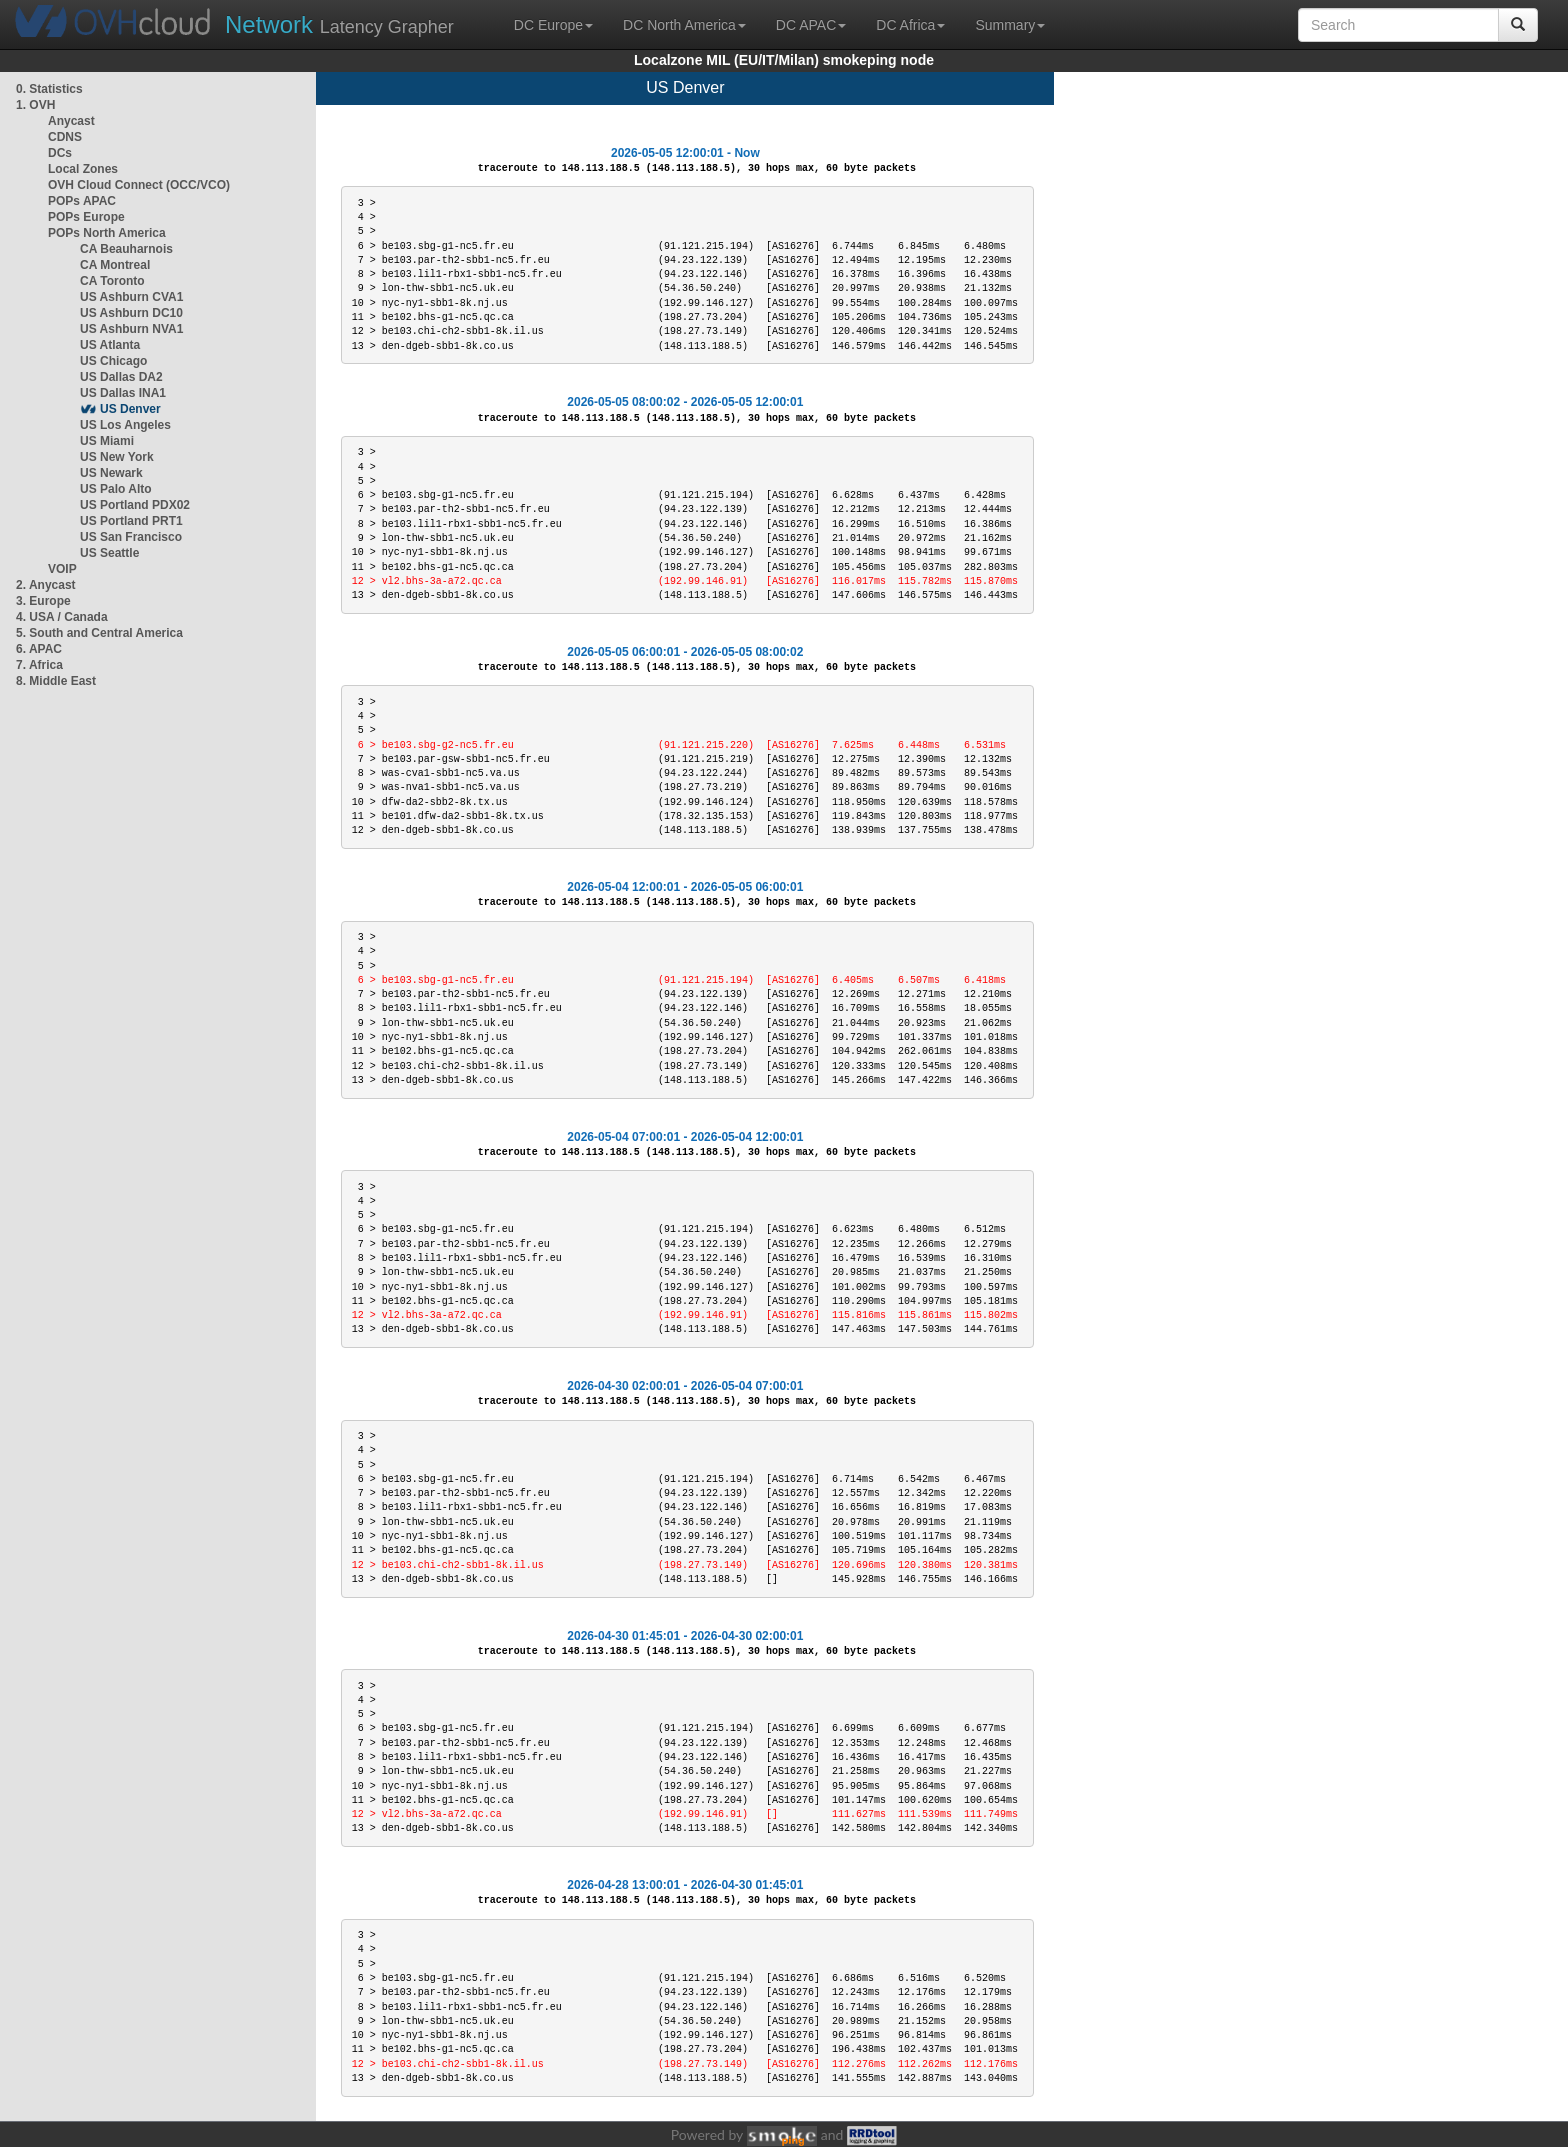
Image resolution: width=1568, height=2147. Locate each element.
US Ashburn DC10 (131, 313)
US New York (117, 457)
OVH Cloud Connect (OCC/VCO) (139, 185)
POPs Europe (86, 217)
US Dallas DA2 (121, 377)
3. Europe (43, 601)
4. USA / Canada (62, 617)
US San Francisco (131, 537)
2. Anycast (46, 585)
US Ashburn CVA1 (131, 297)
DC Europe (553, 25)
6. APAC (39, 649)
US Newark (111, 473)
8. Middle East (56, 681)
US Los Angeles (125, 425)
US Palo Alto (116, 489)
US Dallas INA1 (123, 393)
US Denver (130, 409)
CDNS (65, 137)
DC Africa (910, 25)
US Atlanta (110, 345)
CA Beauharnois (126, 249)
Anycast (71, 121)
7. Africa (39, 665)
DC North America (684, 25)
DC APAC (811, 25)
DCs (60, 153)
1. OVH (35, 105)
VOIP (62, 569)
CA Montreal (115, 265)
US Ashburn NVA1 (131, 329)
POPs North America (107, 233)
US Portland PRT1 (131, 521)
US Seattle (109, 553)
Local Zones (83, 169)
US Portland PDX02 (135, 505)
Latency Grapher (339, 24)
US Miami (107, 441)
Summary (1010, 25)
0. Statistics (49, 89)
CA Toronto (112, 281)
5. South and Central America (99, 633)
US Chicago (113, 361)
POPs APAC (82, 201)
